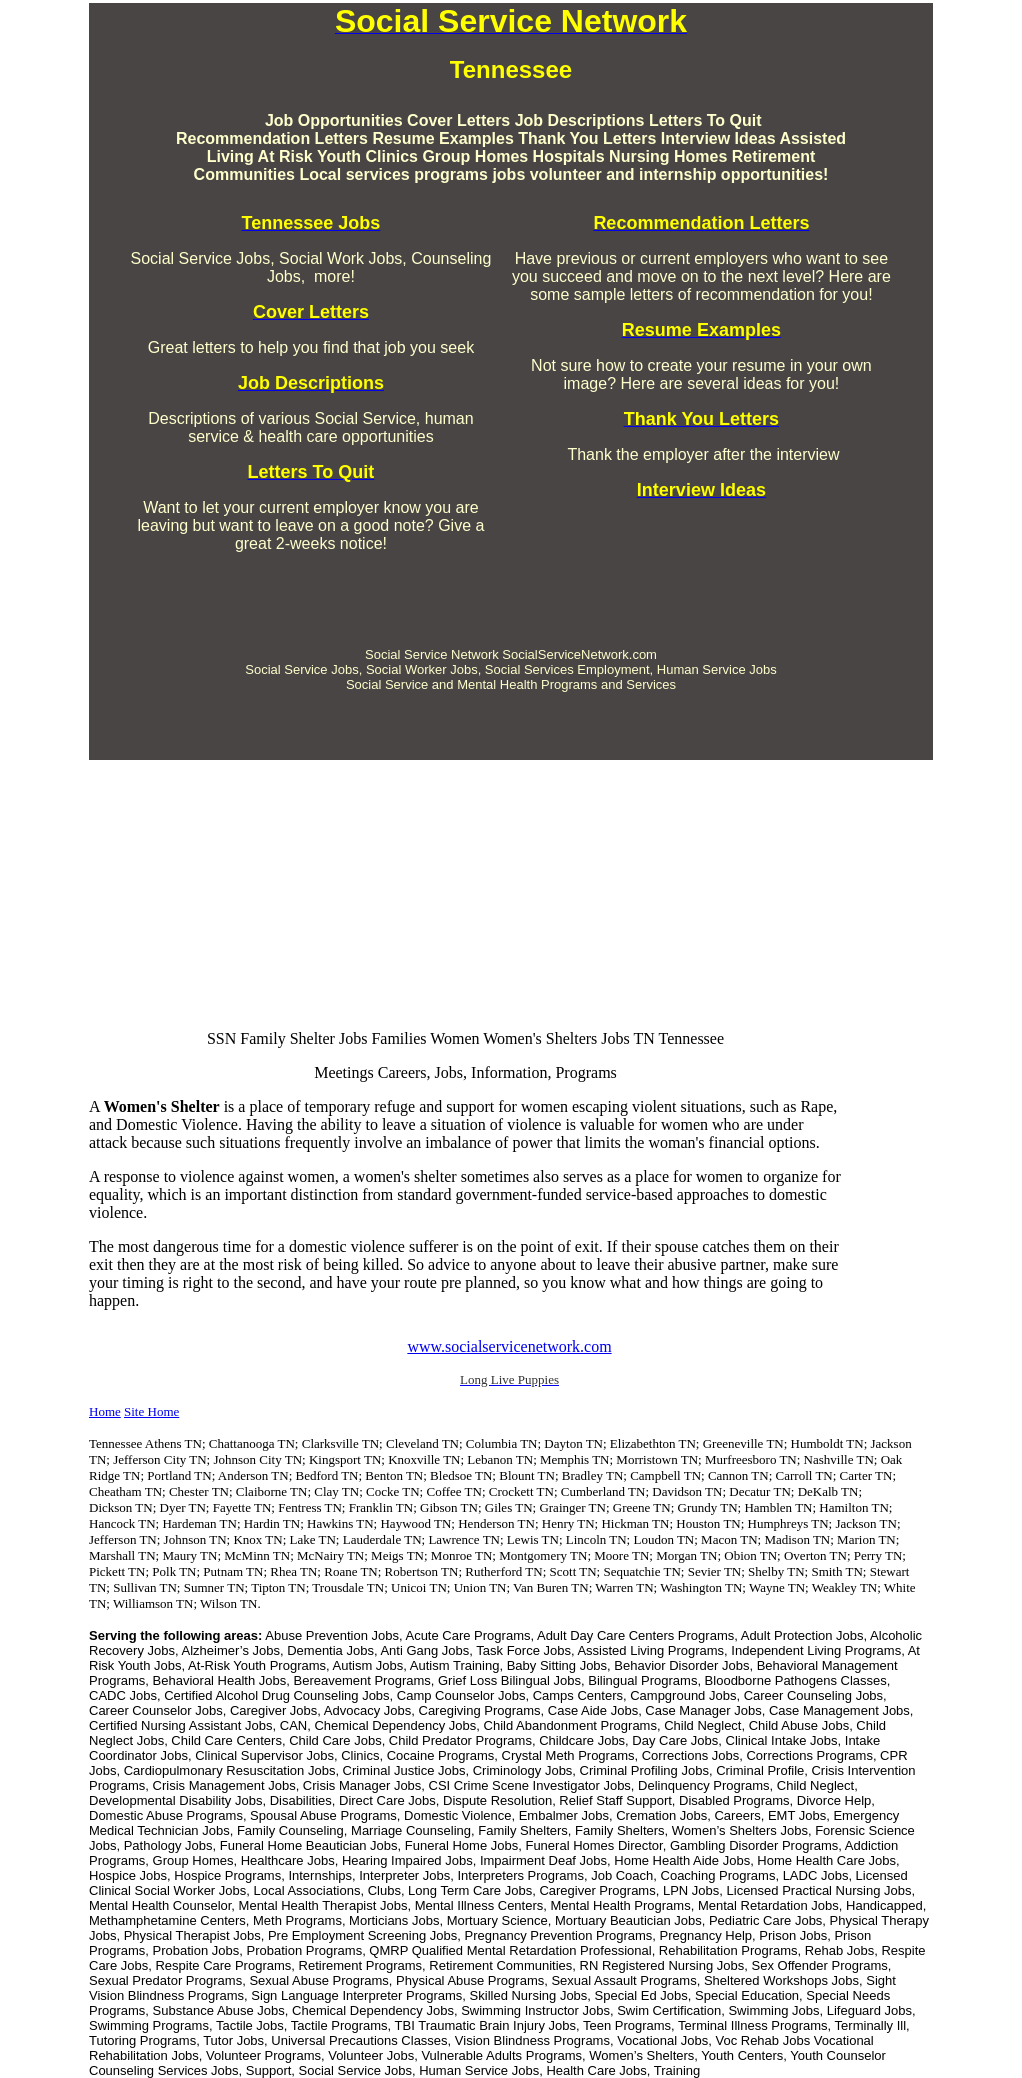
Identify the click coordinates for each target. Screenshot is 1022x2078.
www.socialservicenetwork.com (509, 1346)
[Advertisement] (511, 583)
